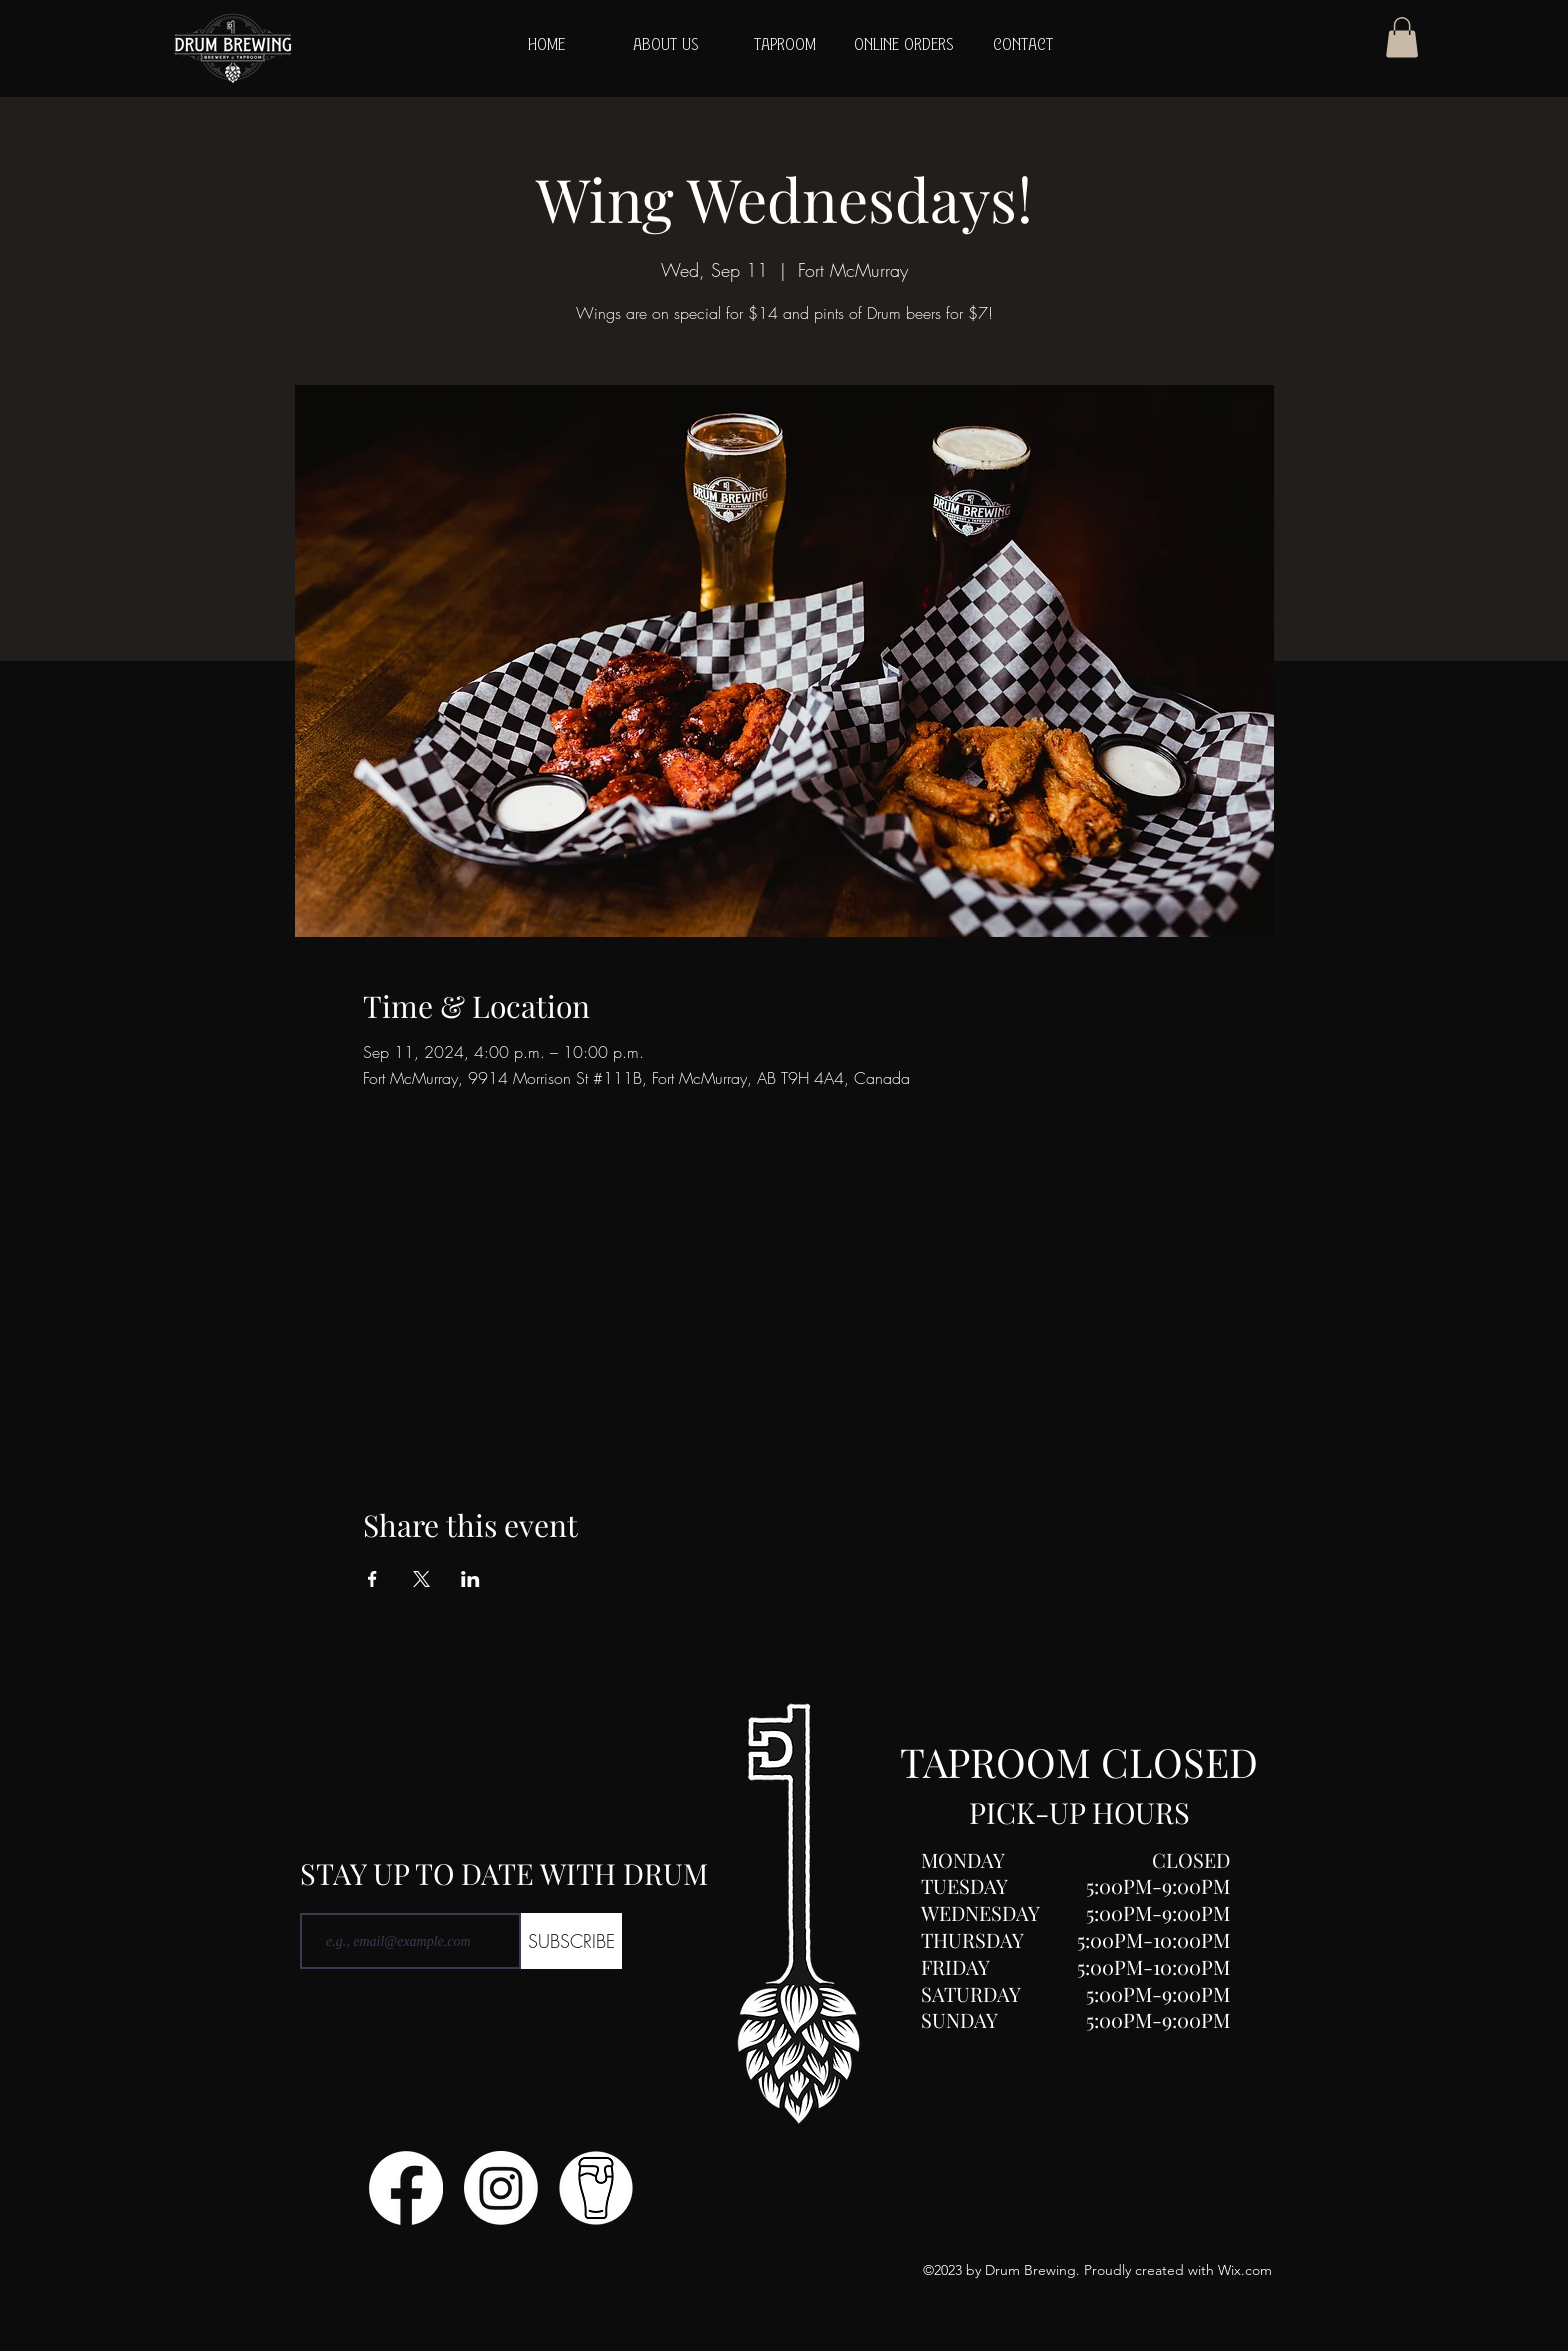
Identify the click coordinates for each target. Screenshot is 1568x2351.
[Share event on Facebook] (372, 1579)
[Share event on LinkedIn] (470, 1579)
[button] (1402, 37)
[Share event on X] (421, 1579)
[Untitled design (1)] (596, 2188)
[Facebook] (406, 2188)
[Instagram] (501, 2188)
